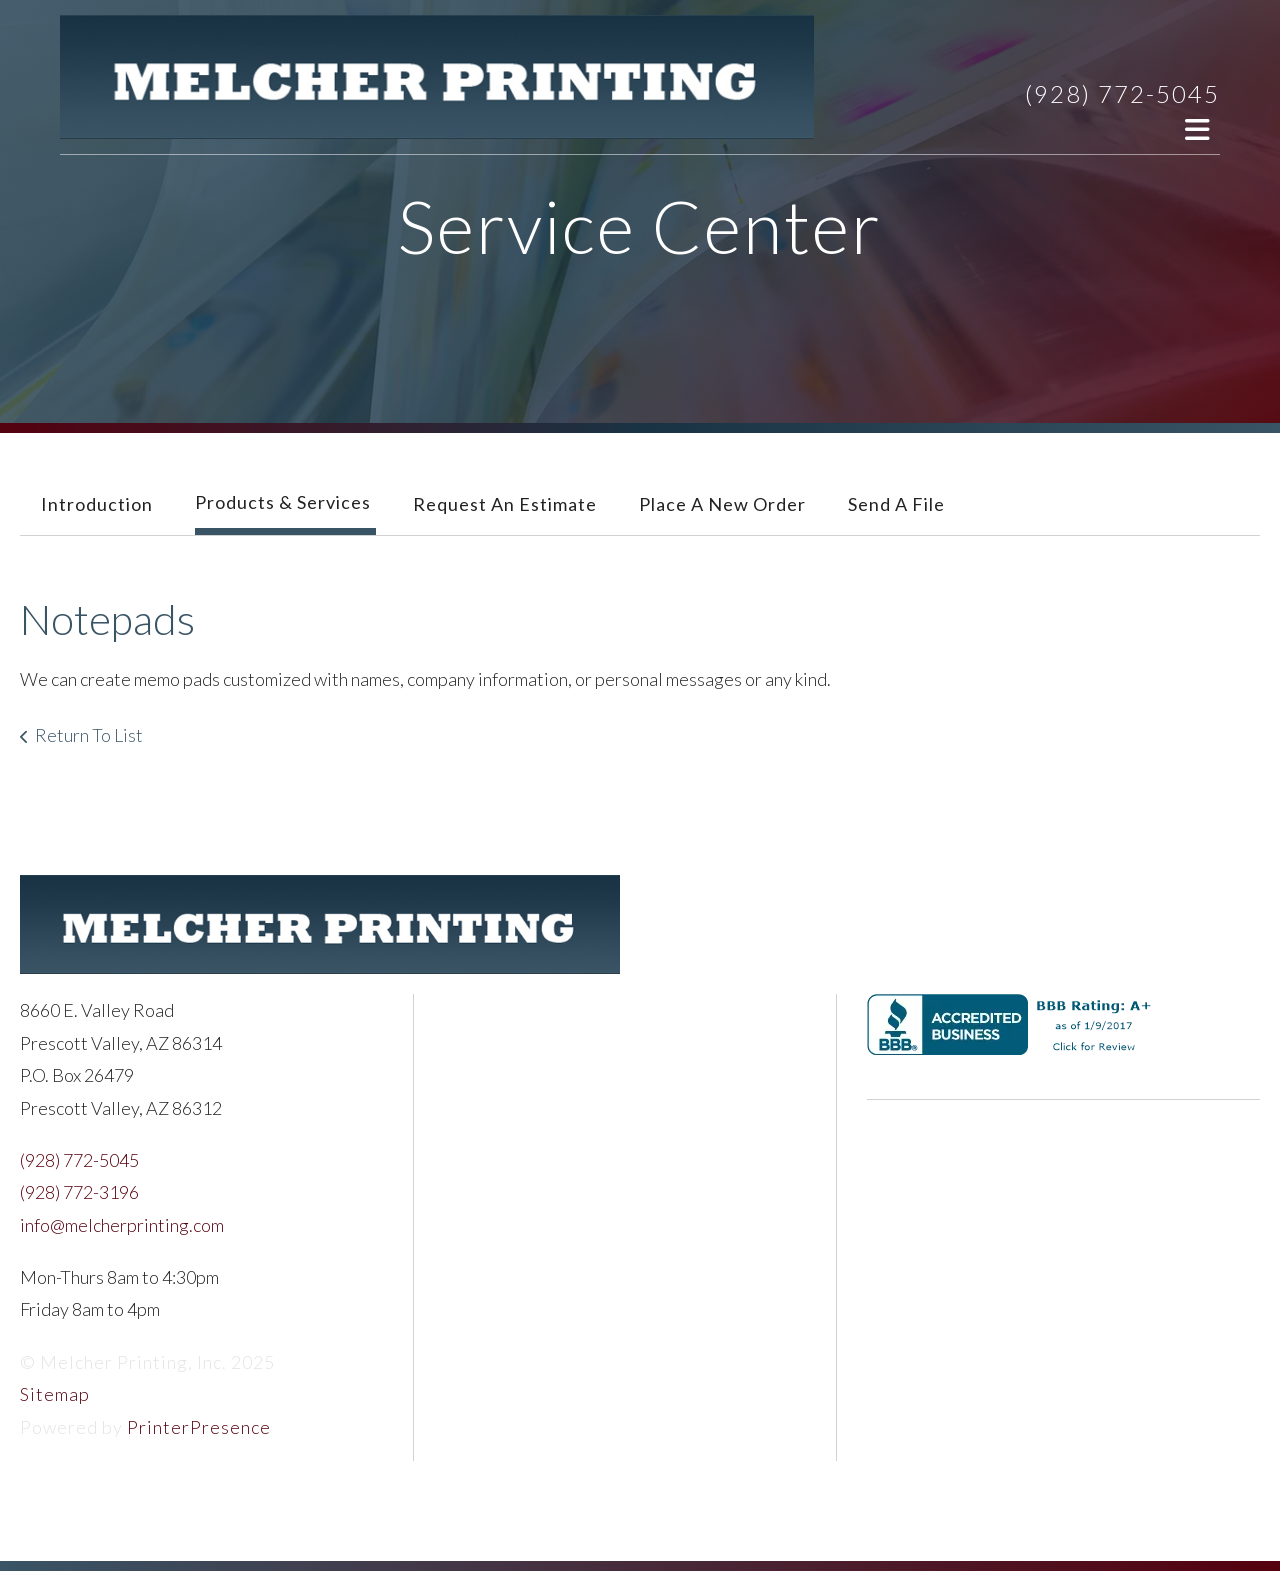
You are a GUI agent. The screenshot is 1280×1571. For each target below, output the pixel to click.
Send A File (896, 504)
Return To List (89, 735)
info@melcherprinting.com (122, 1225)
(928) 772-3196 (79, 1192)
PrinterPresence (199, 1427)
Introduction (97, 504)
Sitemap (55, 1394)
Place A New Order (722, 504)
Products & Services (283, 502)
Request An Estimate (505, 504)
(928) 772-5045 (1122, 93)
